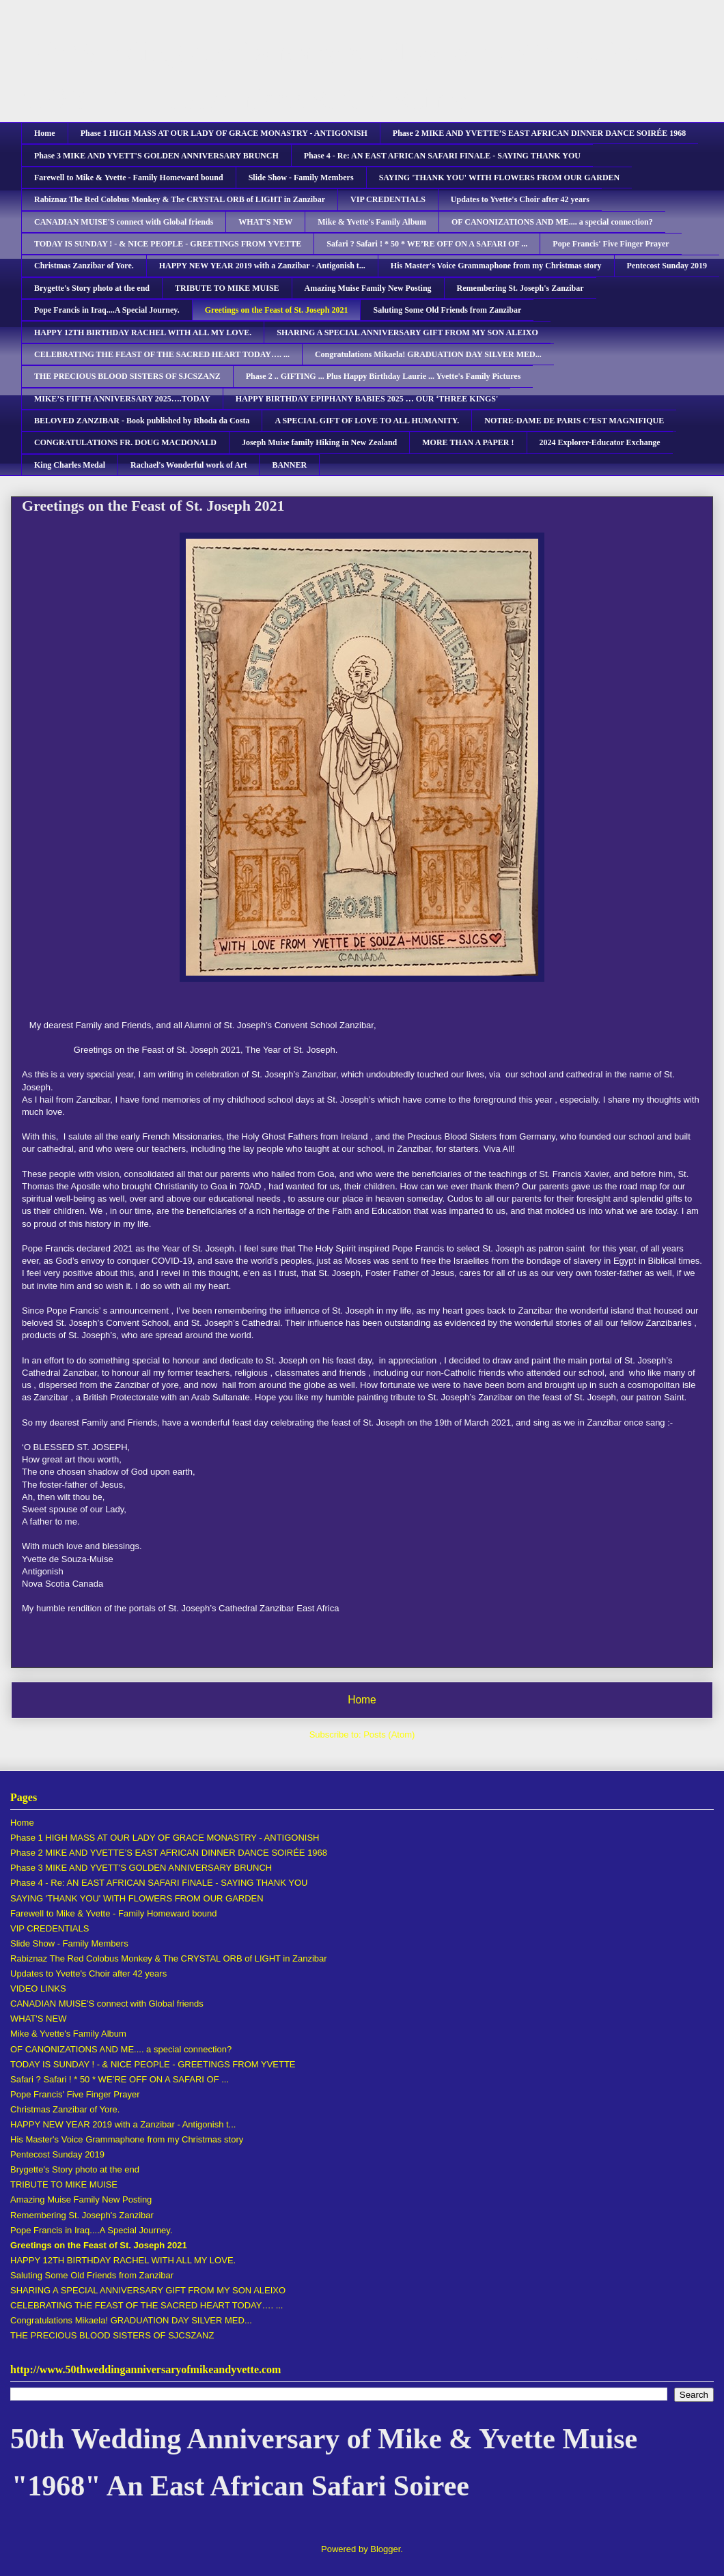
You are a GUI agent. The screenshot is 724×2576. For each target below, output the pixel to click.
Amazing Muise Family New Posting (368, 288)
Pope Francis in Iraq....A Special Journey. (107, 310)
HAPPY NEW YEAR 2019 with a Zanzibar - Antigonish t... (262, 265)
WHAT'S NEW (265, 222)
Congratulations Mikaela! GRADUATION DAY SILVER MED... (428, 354)
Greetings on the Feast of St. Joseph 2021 (276, 310)
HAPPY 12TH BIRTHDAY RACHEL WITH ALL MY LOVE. (142, 332)
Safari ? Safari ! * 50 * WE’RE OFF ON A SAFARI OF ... (426, 244)
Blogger (385, 2549)
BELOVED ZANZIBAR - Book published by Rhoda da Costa (141, 420)
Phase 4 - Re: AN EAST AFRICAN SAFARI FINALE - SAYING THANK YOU (442, 155)
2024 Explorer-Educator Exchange (600, 442)
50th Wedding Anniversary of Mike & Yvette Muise (324, 52)
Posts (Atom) (389, 1734)
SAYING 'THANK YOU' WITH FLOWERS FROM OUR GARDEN (499, 177)
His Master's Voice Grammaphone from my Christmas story (496, 265)
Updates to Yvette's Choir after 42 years (520, 199)
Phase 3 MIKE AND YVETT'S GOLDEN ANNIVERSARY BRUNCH (156, 155)
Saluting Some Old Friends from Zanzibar (447, 310)
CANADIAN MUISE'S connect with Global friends (123, 222)
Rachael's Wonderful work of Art (188, 465)
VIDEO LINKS (38, 1988)
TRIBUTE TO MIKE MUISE (227, 288)
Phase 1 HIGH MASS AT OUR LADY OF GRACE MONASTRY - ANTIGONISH (224, 133)
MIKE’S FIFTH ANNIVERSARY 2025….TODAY (122, 399)
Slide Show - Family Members (301, 177)
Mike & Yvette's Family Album (372, 222)
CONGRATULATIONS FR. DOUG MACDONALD (125, 442)
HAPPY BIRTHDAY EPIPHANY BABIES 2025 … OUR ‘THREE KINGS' (367, 399)
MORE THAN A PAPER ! (468, 442)
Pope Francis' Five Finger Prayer (611, 244)
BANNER (289, 465)
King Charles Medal (69, 465)
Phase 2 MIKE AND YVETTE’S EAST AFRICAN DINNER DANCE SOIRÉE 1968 (539, 133)
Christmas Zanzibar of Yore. (84, 265)
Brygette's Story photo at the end (92, 288)
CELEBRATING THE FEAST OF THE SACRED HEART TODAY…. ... (162, 354)
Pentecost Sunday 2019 (667, 265)
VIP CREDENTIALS (388, 199)
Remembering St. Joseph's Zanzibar (520, 288)
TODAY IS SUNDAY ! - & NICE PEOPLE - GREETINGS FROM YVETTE (167, 244)
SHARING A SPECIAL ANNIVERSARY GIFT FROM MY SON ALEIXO (407, 332)
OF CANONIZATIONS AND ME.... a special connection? (552, 222)
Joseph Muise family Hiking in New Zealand (319, 442)
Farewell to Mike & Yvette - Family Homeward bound (128, 177)
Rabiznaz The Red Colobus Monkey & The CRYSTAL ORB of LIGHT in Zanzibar (179, 199)
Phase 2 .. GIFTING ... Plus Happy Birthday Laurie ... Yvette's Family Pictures (383, 376)
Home (44, 133)
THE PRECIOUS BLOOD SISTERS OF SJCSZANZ (127, 376)
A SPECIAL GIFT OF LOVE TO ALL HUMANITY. (367, 420)
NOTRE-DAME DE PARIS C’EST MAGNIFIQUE (574, 420)
